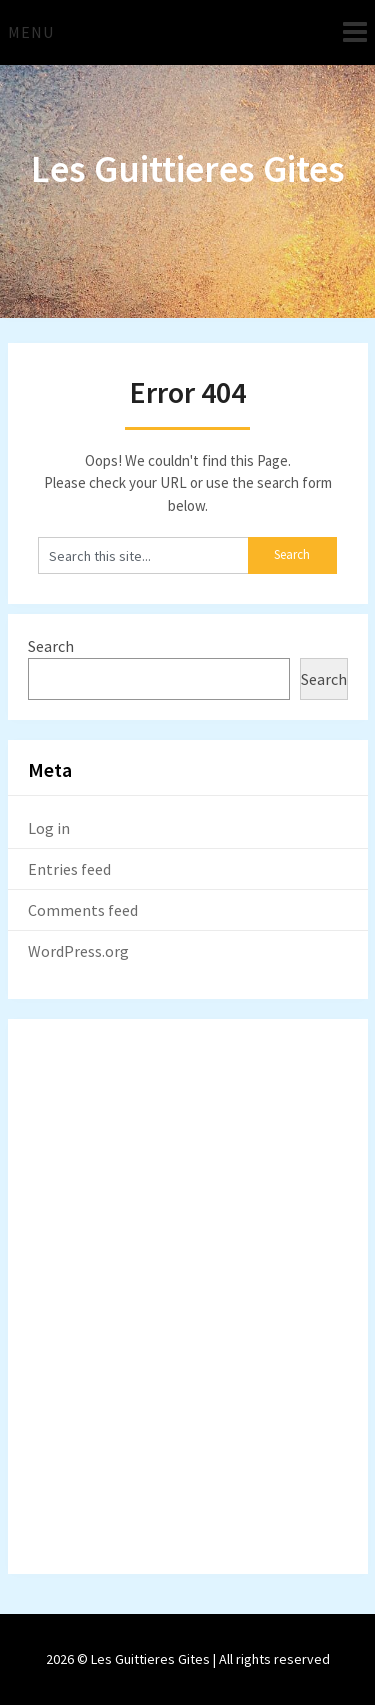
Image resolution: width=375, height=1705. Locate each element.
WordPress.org (78, 951)
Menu (31, 32)
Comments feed (83, 910)
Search (51, 646)
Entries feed (69, 869)
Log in (49, 828)
